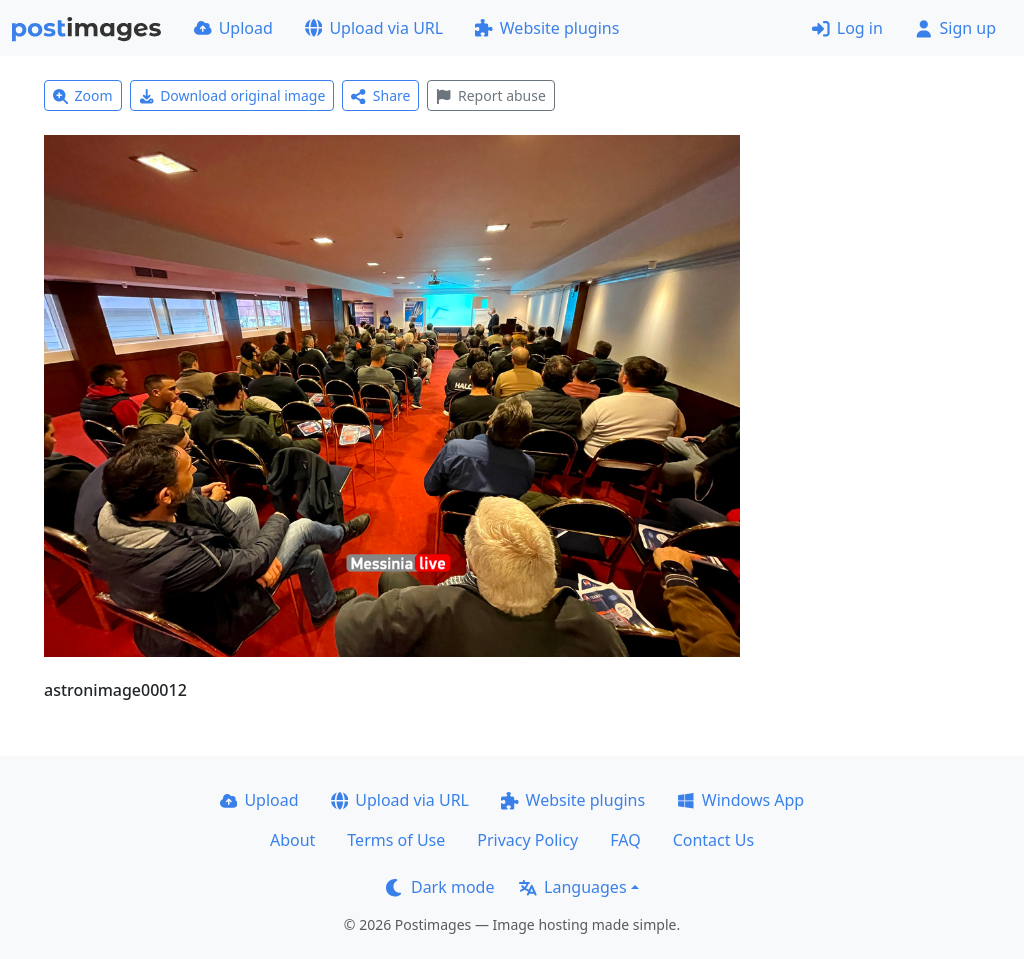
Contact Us (713, 840)
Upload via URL (374, 28)
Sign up (955, 28)
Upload (233, 28)
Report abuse (490, 95)
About (292, 840)
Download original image (232, 95)
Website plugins (547, 28)
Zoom (83, 95)
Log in (847, 28)
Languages (572, 887)
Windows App (740, 800)
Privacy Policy (527, 840)
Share (380, 95)
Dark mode (440, 887)
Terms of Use (396, 840)
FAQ (625, 840)
